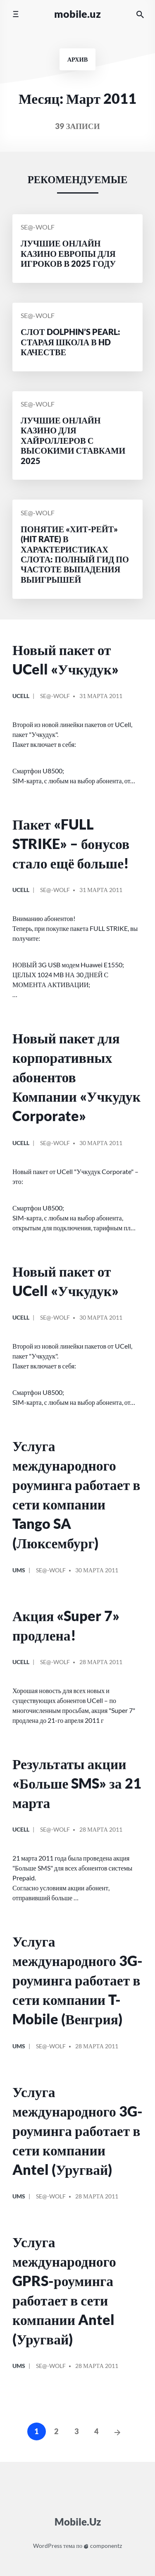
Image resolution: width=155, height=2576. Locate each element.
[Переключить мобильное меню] (15, 14)
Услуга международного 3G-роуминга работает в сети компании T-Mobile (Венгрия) (77, 1980)
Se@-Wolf (38, 227)
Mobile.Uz (77, 14)
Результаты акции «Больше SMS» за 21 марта (76, 1783)
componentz (102, 2545)
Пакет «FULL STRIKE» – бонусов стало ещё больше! (70, 843)
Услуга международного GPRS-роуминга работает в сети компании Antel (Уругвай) (64, 2290)
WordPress (47, 2545)
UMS (18, 1570)
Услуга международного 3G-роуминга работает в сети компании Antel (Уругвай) (77, 2130)
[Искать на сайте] (140, 14)
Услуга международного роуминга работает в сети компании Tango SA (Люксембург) (76, 1494)
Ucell (20, 695)
